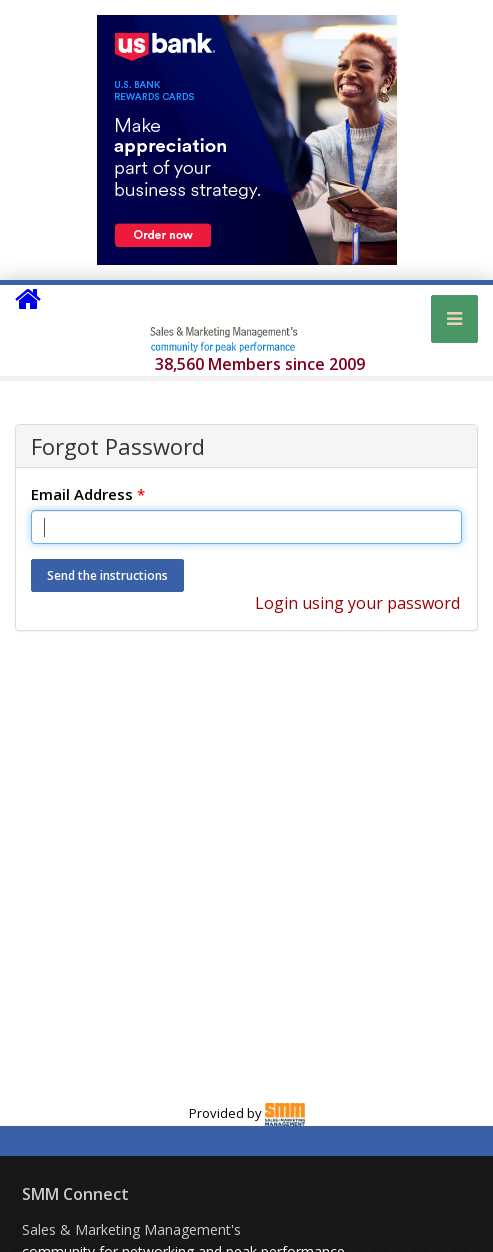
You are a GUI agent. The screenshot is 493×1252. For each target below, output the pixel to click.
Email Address (88, 494)
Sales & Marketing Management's (131, 1229)
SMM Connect (75, 1194)
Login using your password (357, 603)
